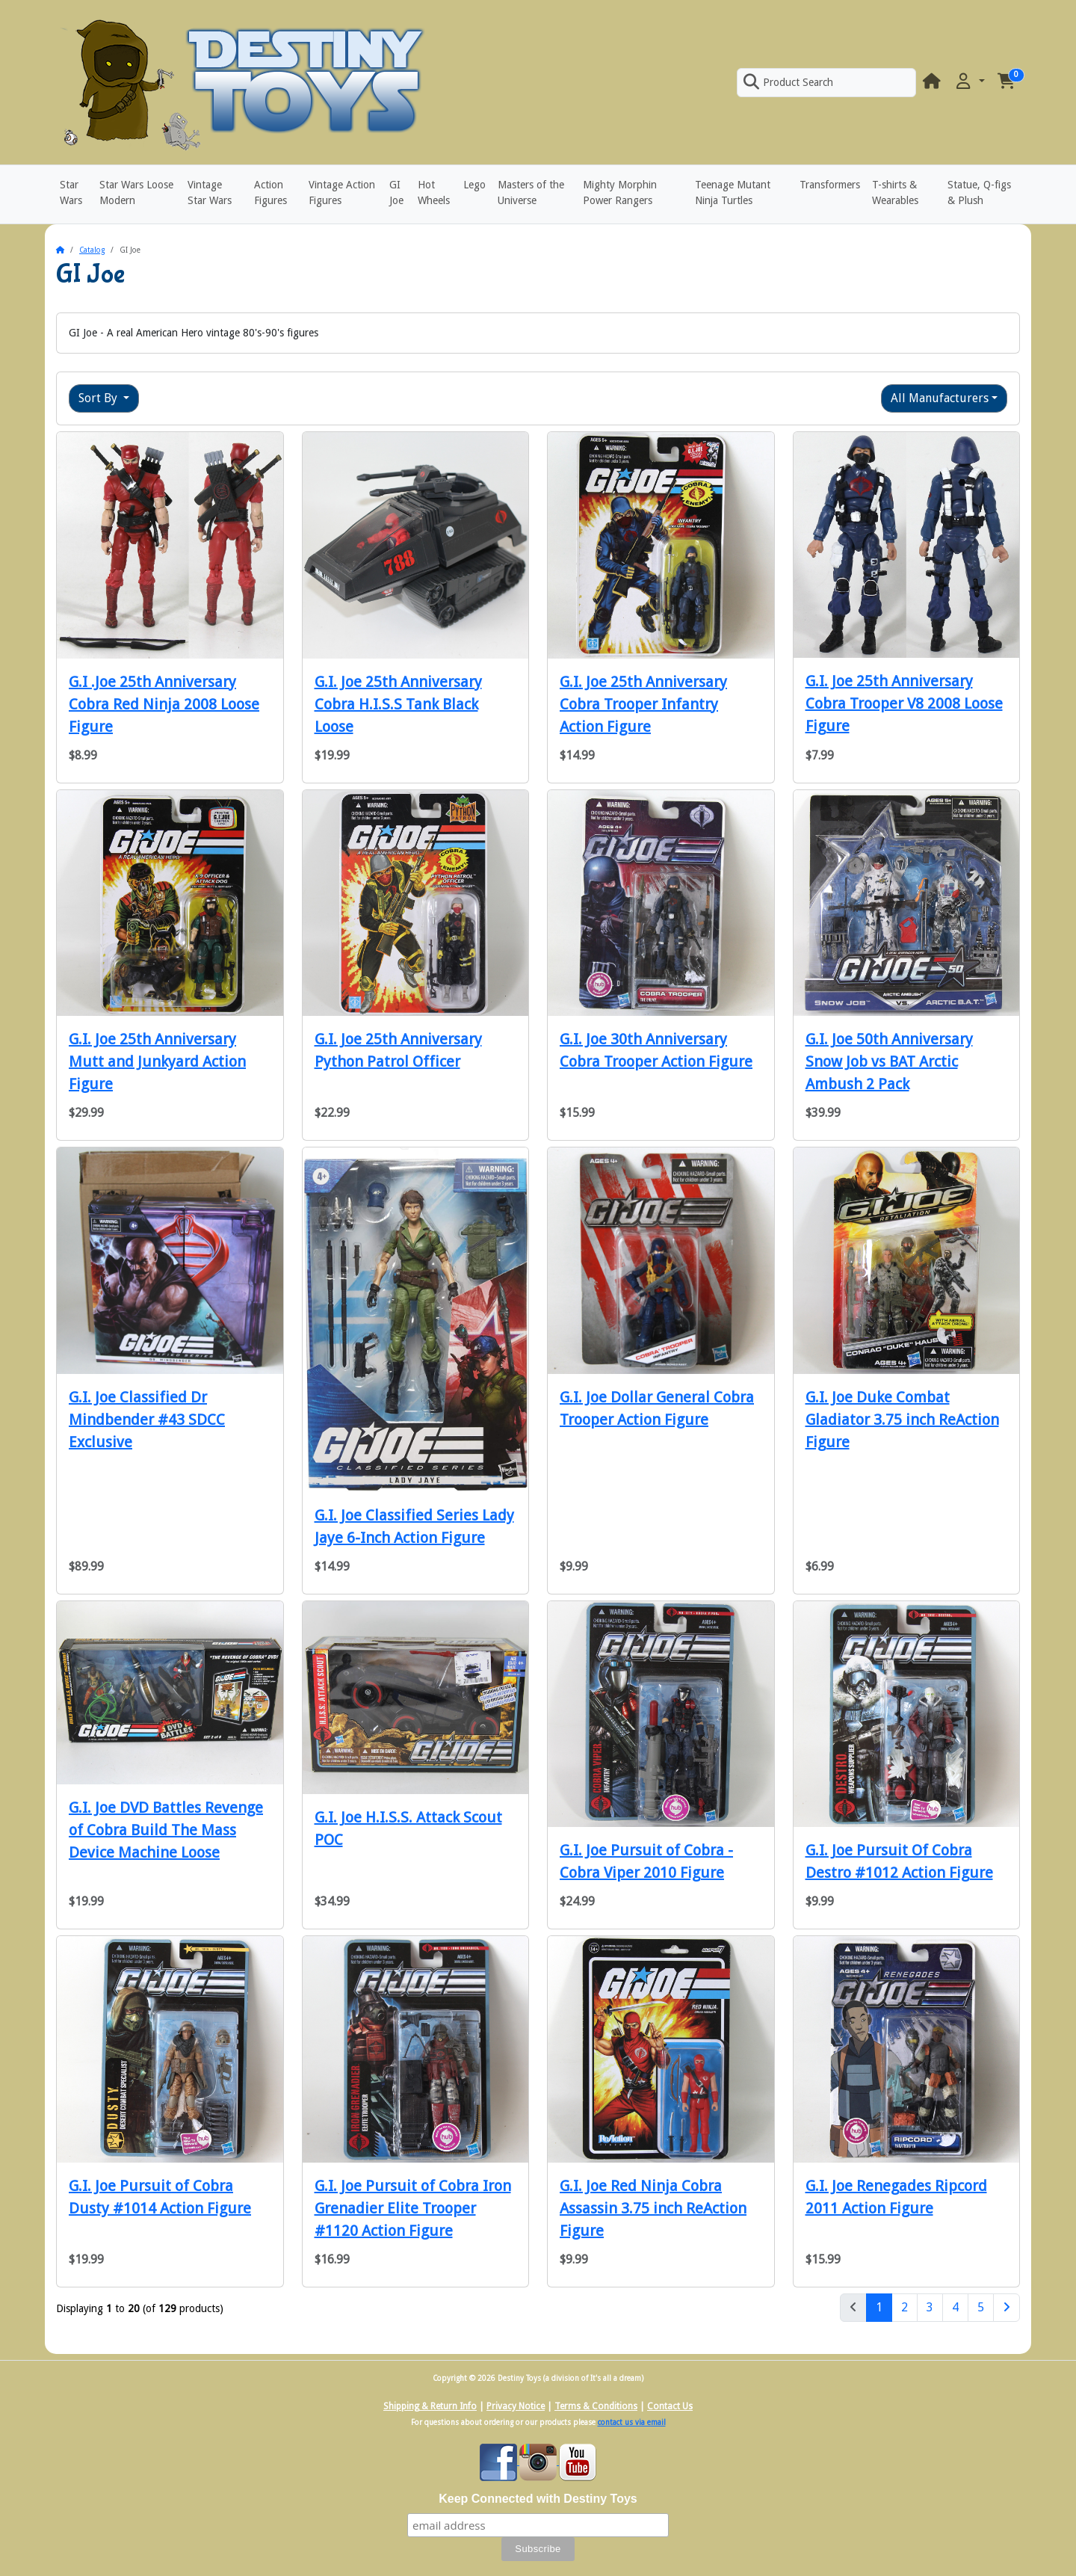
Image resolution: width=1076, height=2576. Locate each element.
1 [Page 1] (884, 2306)
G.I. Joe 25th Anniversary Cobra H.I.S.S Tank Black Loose (398, 704)
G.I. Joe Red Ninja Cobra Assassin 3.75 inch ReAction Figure (653, 2208)
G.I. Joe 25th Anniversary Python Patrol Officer (398, 1050)
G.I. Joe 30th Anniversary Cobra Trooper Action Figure (656, 1050)
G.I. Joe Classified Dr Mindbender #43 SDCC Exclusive (147, 1419)
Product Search (788, 82)
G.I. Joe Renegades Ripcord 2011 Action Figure (896, 2197)
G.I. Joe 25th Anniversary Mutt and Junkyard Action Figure (157, 1061)
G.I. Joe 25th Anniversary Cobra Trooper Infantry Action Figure (643, 704)
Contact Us (670, 2406)
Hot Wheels (434, 192)
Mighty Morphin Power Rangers (620, 192)
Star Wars (71, 192)
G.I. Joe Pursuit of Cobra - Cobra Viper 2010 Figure (646, 1861)
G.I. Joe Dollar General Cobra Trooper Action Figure (657, 1408)
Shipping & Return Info (430, 2406)
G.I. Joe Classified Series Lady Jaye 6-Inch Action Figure (414, 1526)
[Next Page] (1006, 2307)
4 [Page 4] (955, 2307)
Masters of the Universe (531, 192)
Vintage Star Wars (210, 192)
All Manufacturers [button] (940, 398)
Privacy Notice (515, 2406)
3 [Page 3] (930, 2307)
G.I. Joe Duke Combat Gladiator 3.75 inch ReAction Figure (902, 1419)
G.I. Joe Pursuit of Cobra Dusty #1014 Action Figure (160, 2197)
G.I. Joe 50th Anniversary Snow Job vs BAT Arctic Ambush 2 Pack (889, 1061)
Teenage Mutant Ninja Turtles (732, 192)
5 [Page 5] (980, 2307)
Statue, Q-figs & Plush (979, 192)
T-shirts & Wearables (895, 192)
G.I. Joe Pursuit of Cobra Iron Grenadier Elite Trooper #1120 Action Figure (413, 2208)
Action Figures (270, 192)
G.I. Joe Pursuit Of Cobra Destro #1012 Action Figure (899, 1861)
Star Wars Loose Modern (136, 192)
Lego (474, 185)
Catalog (92, 250)
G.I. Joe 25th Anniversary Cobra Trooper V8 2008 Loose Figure (904, 703)
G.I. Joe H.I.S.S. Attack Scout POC (408, 1828)
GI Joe (396, 192)
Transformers (830, 185)
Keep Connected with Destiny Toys (538, 2498)
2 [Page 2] (904, 2307)
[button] (969, 82)
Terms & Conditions (595, 2406)
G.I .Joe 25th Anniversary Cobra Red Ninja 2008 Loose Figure (164, 704)
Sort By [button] (99, 398)
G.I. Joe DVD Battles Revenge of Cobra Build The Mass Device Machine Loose (166, 1830)
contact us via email (632, 2422)
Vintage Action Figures (342, 192)
